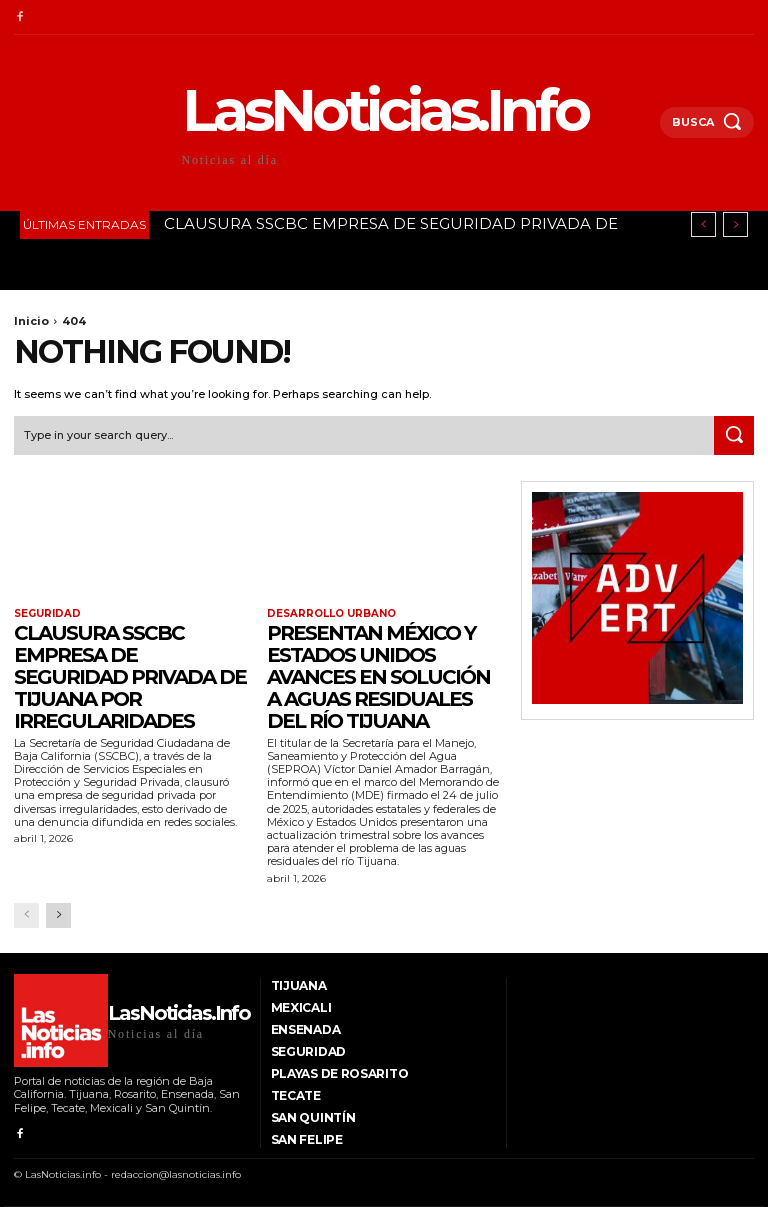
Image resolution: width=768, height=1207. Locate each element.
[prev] (703, 224)
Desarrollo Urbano (331, 614)
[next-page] (58, 915)
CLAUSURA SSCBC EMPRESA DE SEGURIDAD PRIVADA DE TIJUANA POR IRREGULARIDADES (130, 677)
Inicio (31, 321)
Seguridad (47, 614)
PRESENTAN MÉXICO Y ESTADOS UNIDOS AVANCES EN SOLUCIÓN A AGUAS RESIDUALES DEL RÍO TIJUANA (378, 677)
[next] (735, 224)
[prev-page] (26, 915)
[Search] (734, 436)
